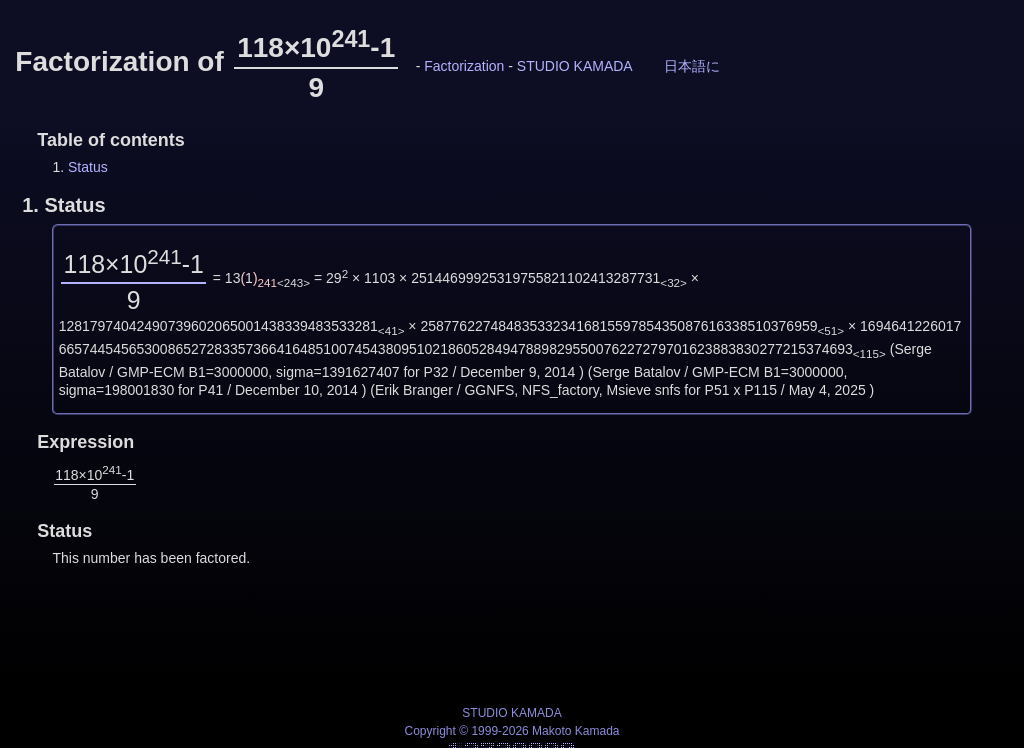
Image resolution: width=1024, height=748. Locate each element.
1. (63, 205)
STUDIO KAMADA (575, 66)
